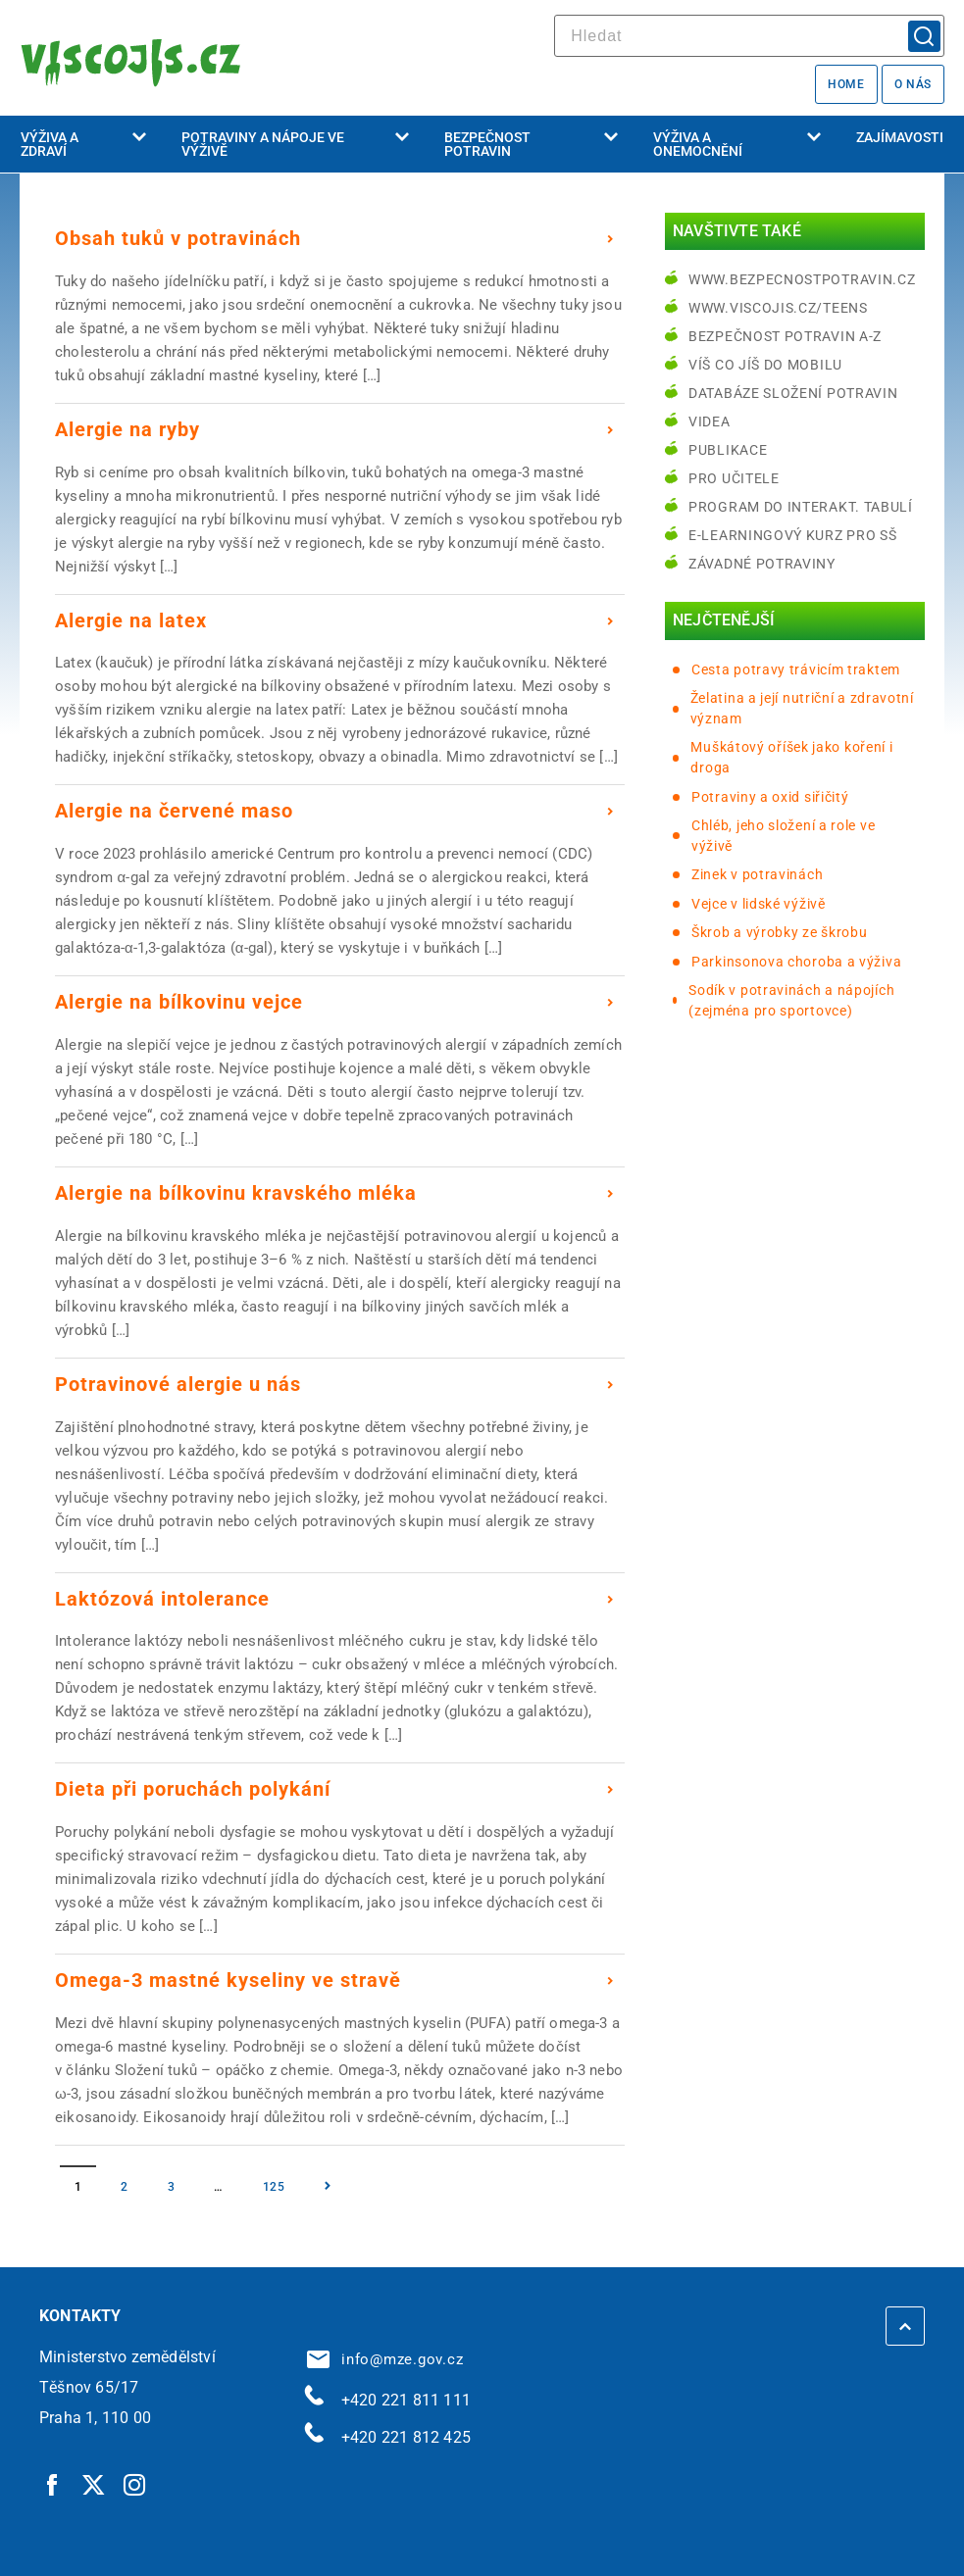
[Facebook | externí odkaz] (53, 2484)
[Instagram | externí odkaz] (135, 2484)
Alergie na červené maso (174, 810)
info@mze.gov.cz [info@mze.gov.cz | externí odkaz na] (385, 2359)
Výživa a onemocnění (737, 144)
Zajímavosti (899, 137)
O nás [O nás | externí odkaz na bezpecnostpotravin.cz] (913, 84)
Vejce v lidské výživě (758, 904)
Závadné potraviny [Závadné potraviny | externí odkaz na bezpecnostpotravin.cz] (762, 563)
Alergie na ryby (127, 429)
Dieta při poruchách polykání (192, 1789)
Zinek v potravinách (757, 874)
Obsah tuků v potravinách (178, 238)
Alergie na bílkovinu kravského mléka (236, 1193)
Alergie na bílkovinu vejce (179, 1002)
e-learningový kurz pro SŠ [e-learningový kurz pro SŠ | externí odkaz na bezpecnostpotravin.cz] (792, 535)
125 (274, 2187)
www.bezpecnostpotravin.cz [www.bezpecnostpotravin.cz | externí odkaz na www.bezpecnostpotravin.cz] (802, 279)
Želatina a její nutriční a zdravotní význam (802, 708)
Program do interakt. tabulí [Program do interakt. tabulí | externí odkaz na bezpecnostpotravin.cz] (800, 507)
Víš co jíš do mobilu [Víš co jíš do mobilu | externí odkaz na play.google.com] (765, 364)
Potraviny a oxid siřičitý (770, 797)
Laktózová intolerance (162, 1598)
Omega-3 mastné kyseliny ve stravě (228, 1980)
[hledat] (749, 36)
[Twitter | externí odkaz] (94, 2484)
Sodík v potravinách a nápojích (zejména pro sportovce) (791, 1000)
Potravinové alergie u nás (178, 1384)
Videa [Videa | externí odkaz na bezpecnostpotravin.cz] (709, 421)
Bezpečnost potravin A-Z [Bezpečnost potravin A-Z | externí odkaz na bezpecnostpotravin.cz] (785, 336)
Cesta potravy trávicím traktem (795, 669)
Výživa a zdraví (83, 144)
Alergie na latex (131, 620)
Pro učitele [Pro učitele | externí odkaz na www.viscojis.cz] (734, 478)
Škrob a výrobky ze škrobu (779, 932)
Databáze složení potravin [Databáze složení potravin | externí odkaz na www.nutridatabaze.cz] (793, 393)
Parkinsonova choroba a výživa (796, 961)
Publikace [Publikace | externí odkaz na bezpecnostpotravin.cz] (727, 450)
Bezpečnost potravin (531, 144)
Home (846, 84)
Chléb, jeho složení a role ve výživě (783, 835)
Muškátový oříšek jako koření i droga (791, 757)
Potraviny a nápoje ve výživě (295, 144)
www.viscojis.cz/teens (778, 308)
